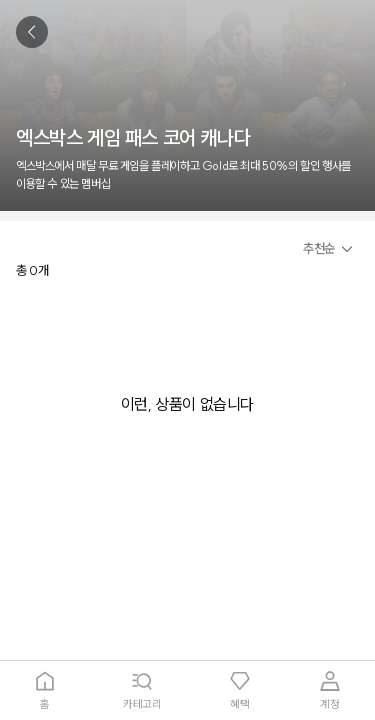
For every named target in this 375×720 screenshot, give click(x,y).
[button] (331, 249)
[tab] (45, 690)
